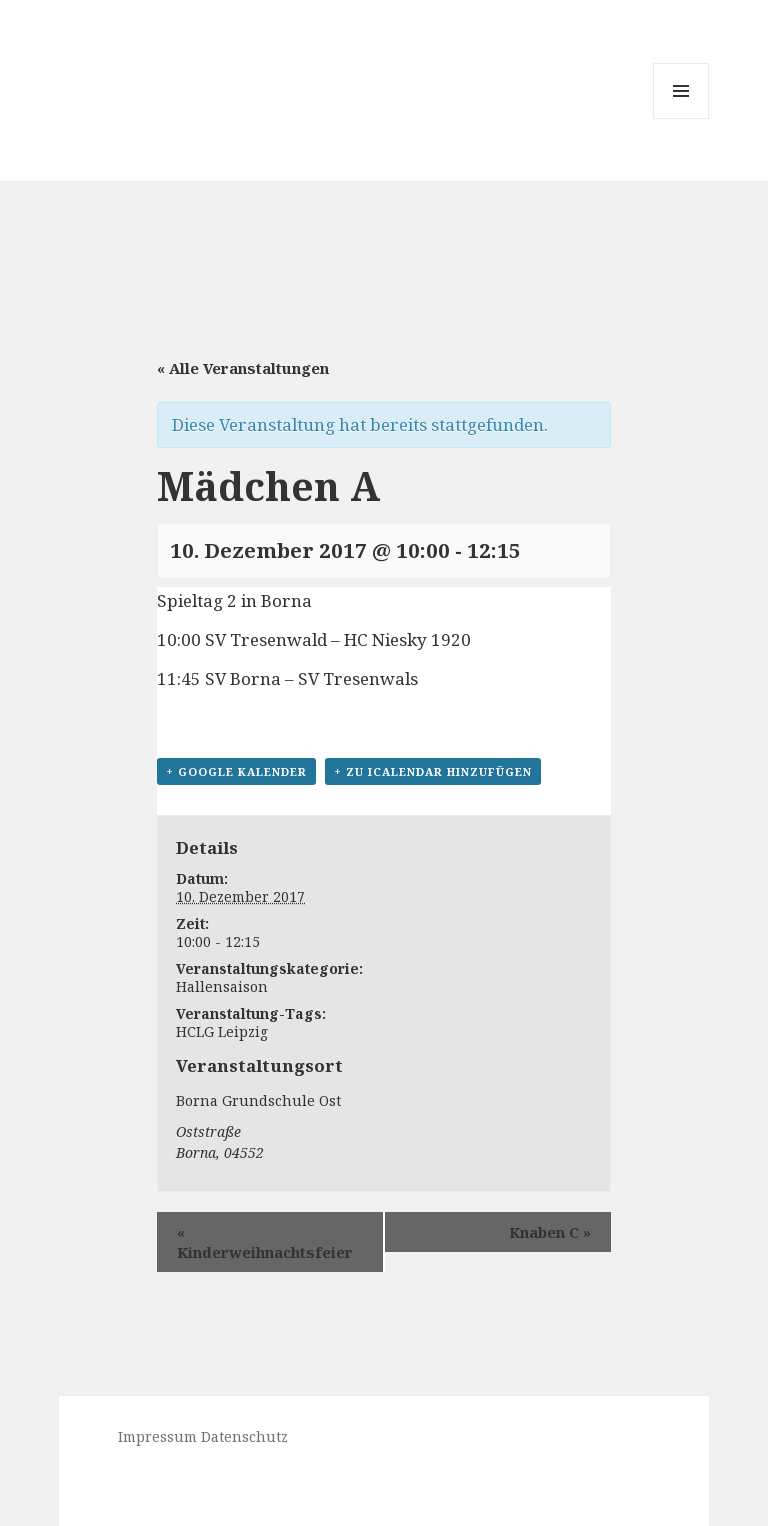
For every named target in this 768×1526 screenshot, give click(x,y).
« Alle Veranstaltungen (243, 368)
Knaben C (550, 1232)
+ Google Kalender (236, 771)
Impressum (157, 1436)
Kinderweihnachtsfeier (265, 1242)
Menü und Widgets (681, 118)
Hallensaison (222, 986)
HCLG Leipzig (222, 1031)
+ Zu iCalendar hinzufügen (433, 771)
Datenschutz (244, 1436)
